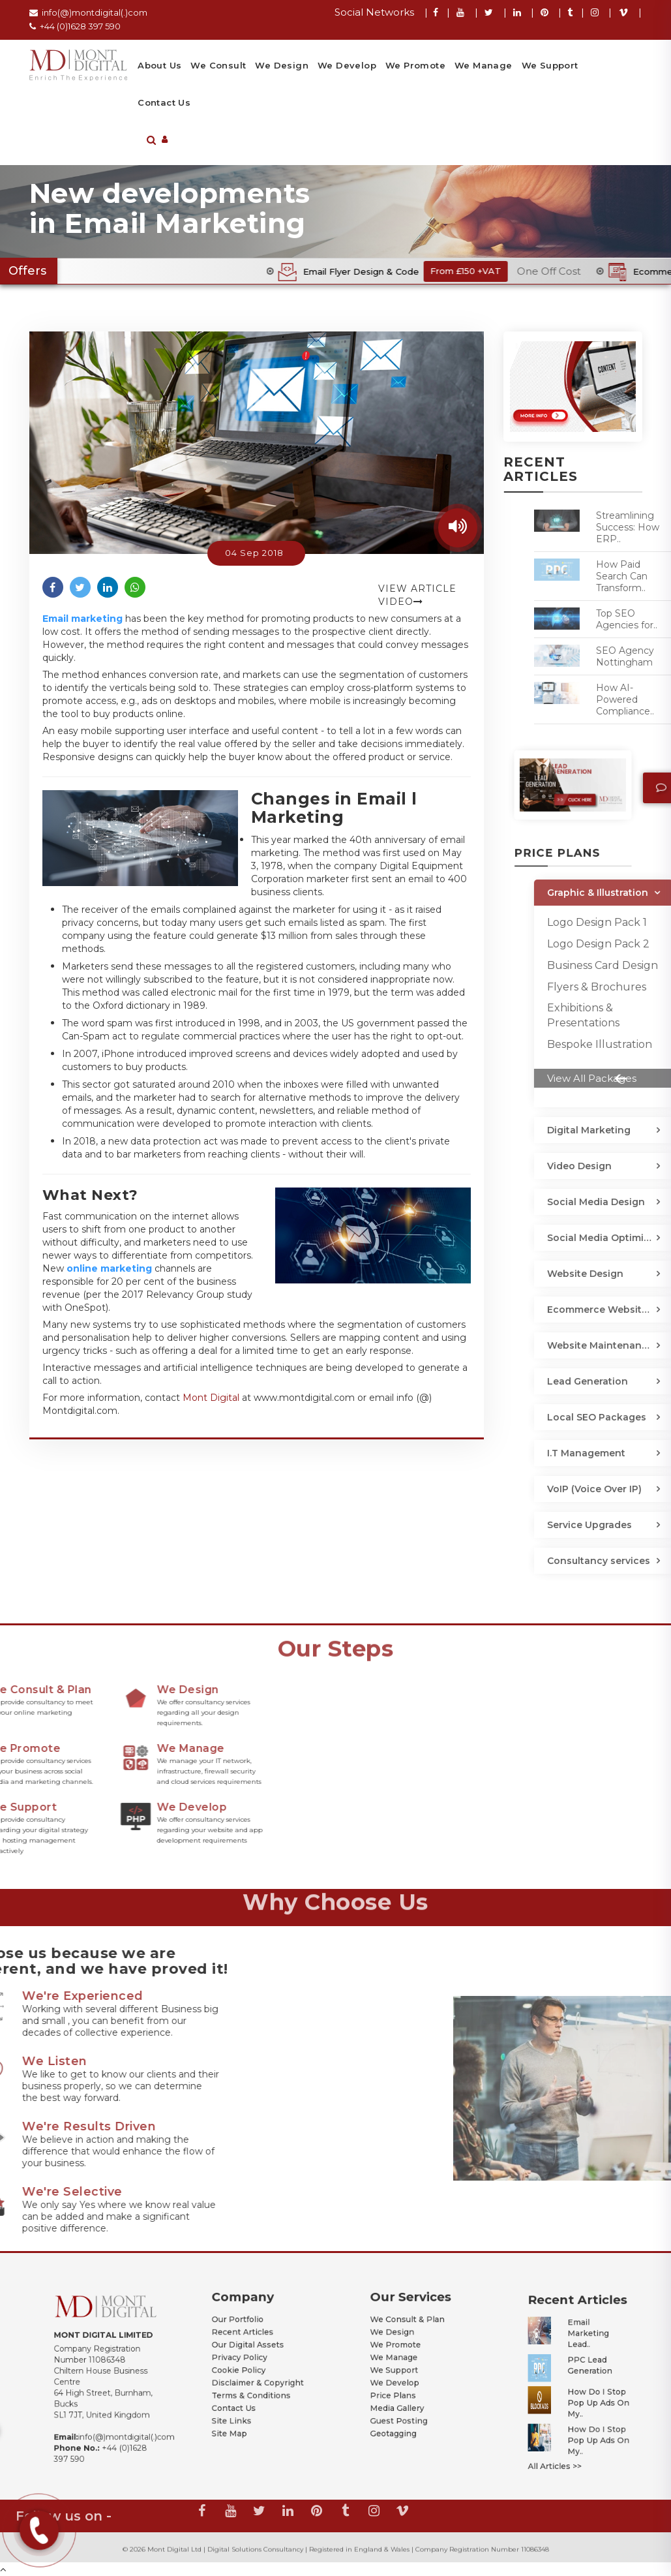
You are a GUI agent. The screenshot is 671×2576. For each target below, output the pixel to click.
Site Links (243, 2391)
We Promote (415, 65)
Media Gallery (405, 2384)
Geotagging (403, 2398)
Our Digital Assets (252, 2352)
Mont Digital (211, 1397)
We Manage (484, 65)
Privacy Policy (247, 2358)
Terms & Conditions (254, 2378)
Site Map (242, 2398)
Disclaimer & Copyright (257, 2371)
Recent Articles (249, 2345)
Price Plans (403, 2378)
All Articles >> (563, 2424)
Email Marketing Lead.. (580, 2355)
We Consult (218, 65)
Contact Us (164, 102)
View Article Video (417, 595)
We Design (281, 65)
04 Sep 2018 (254, 552)
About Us (159, 65)
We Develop (347, 65)
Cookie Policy (247, 2365)
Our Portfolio (246, 2339)
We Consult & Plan (410, 2339)
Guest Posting (406, 2391)
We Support (550, 65)
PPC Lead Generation (581, 2372)
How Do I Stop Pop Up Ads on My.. (586, 2391)
